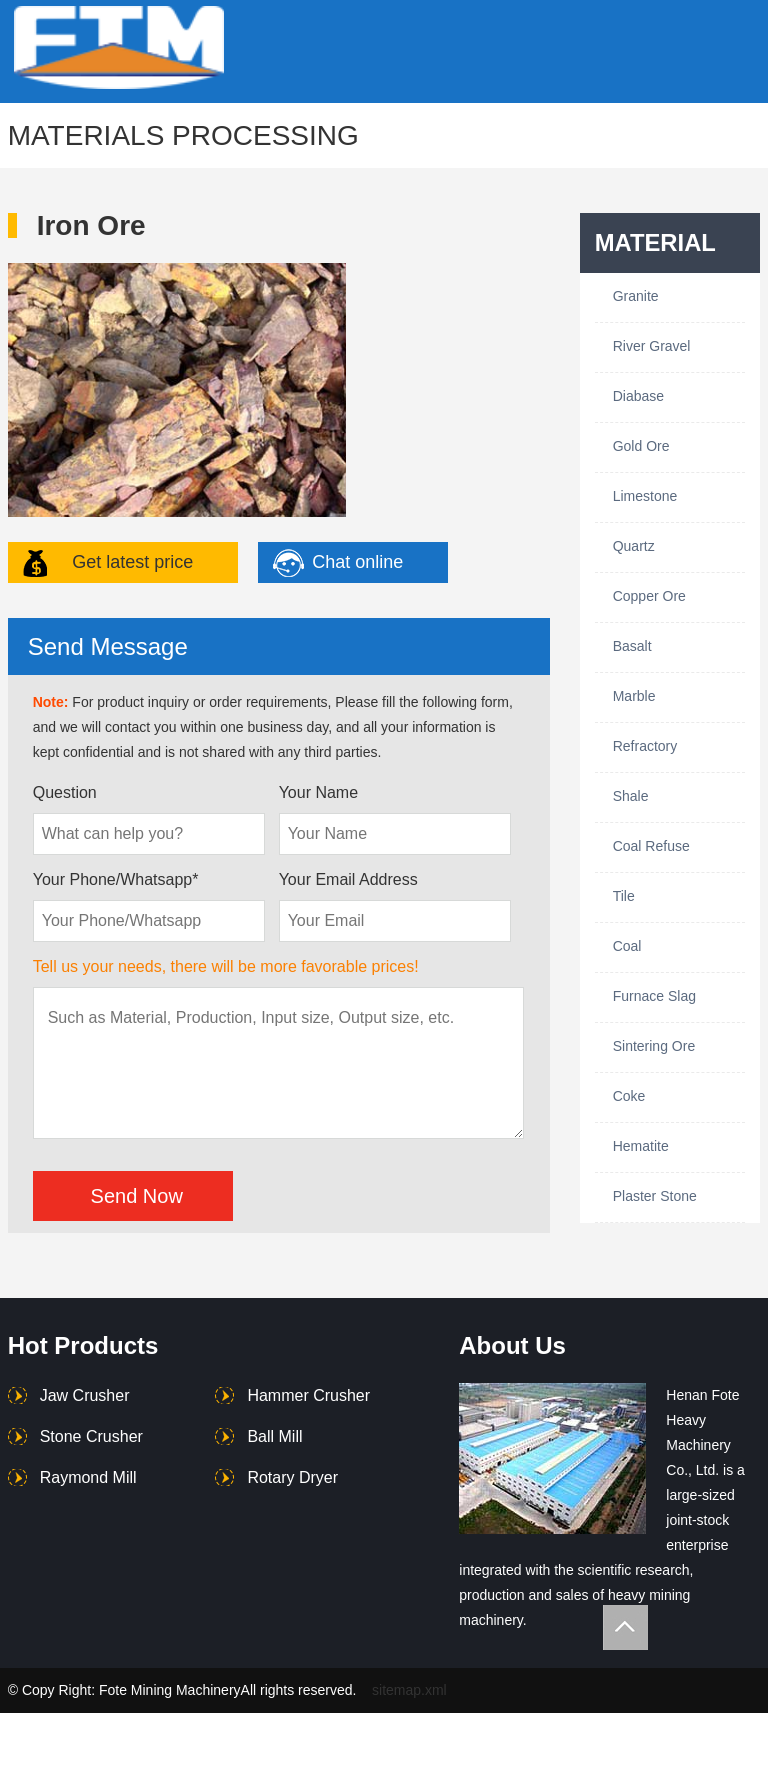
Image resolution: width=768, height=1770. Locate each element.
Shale (631, 796)
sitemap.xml (409, 1690)
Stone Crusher (91, 1436)
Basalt (632, 646)
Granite (636, 296)
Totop (625, 1627)
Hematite (641, 1146)
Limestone (645, 496)
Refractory (645, 746)
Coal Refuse (651, 846)
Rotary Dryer (292, 1477)
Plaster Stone (655, 1196)
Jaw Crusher (85, 1395)
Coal (627, 946)
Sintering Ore (654, 1046)
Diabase (638, 396)
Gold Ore (641, 446)
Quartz (634, 546)
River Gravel (652, 346)
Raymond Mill (88, 1477)
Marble (634, 696)
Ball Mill (274, 1436)
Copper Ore (649, 596)
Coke (629, 1096)
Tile (624, 896)
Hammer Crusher (308, 1395)
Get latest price (132, 562)
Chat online (357, 562)
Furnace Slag (654, 996)
